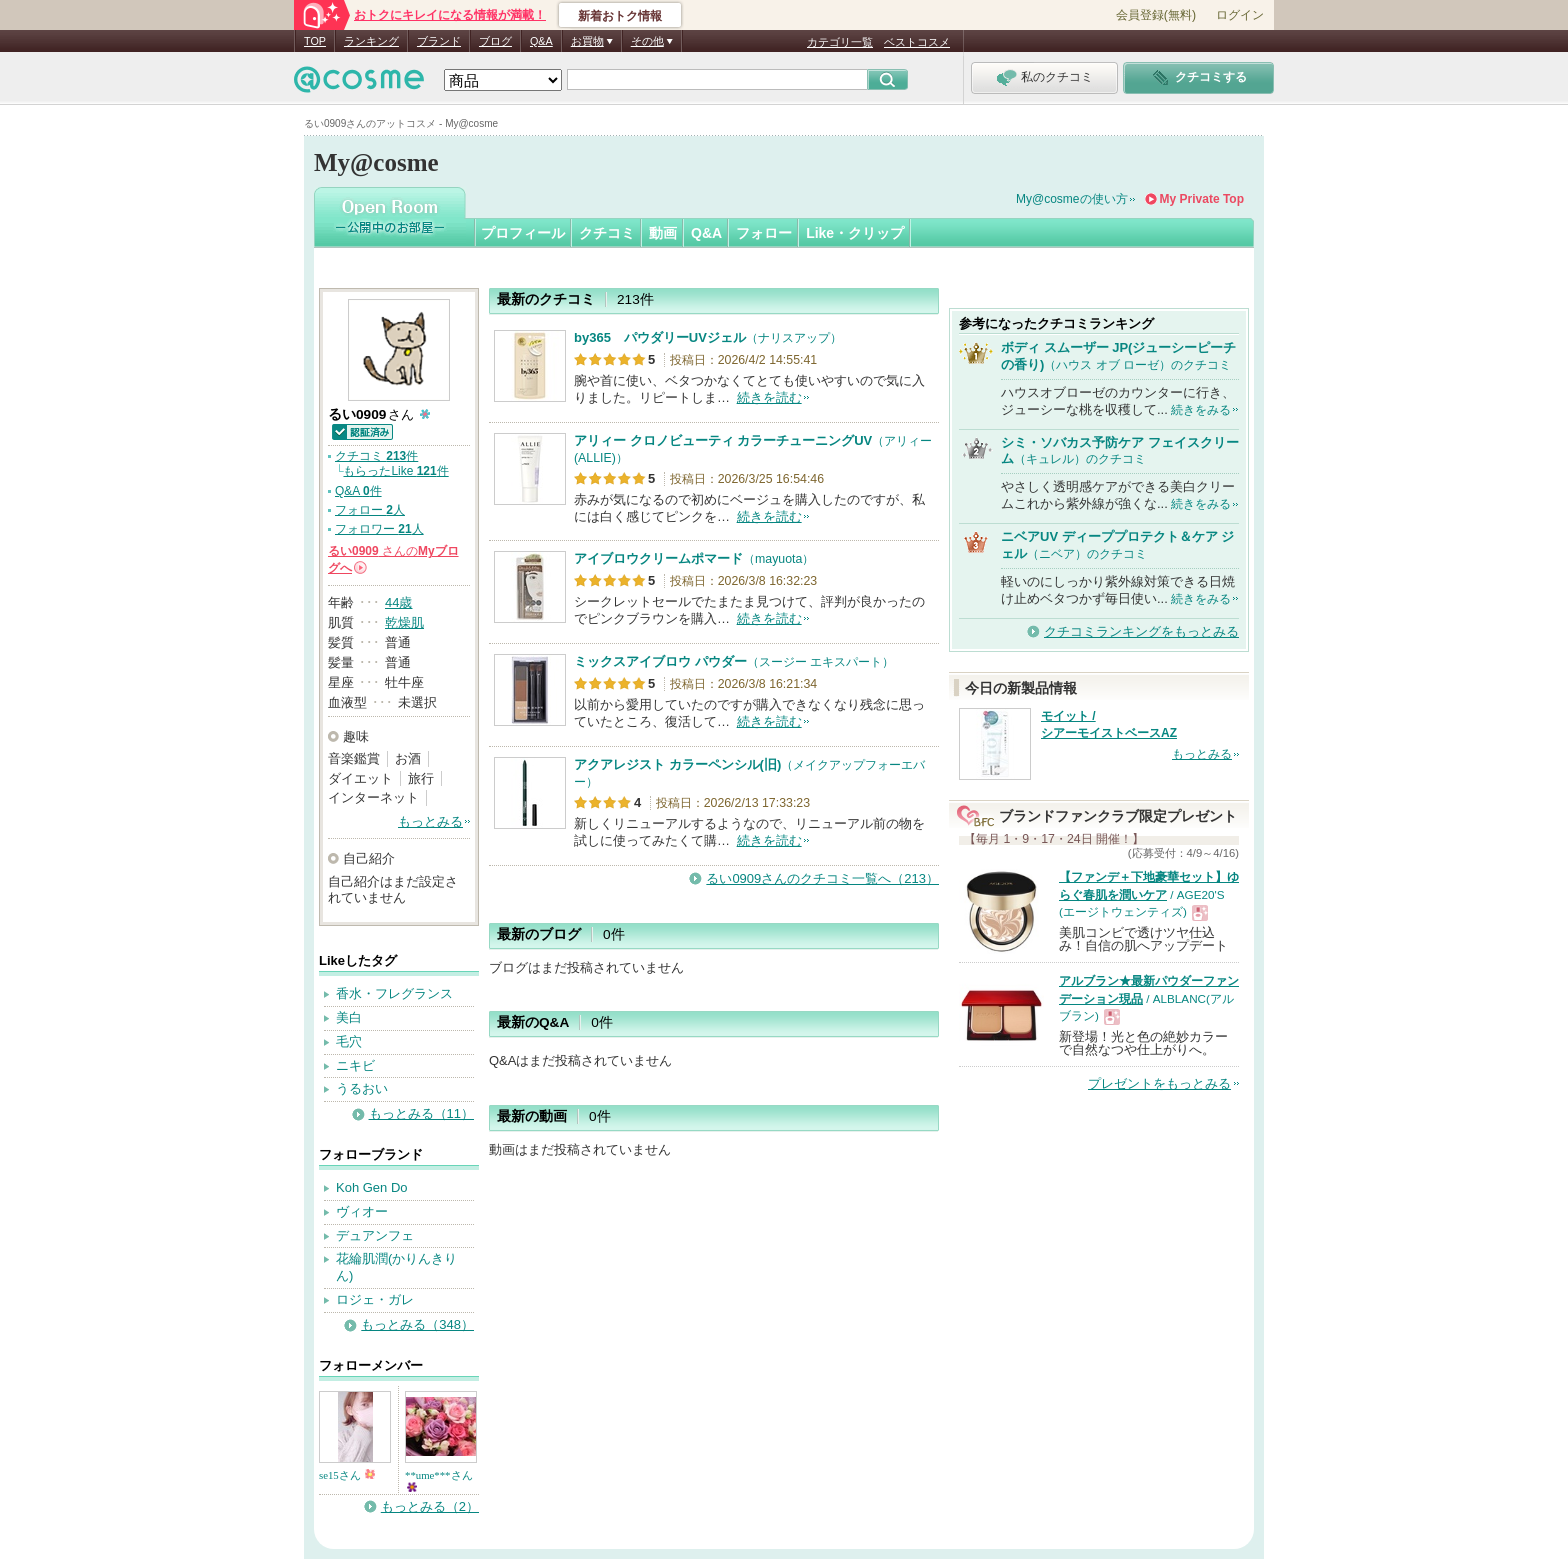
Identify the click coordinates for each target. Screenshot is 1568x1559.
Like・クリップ (855, 233)
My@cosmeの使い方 (1072, 199)
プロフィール (523, 233)
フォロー (764, 233)
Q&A (541, 41)
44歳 (398, 602)
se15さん (347, 1475)
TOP (315, 41)
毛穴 (349, 1041)
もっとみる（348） (417, 1324)
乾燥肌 (404, 622)
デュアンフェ (375, 1235)
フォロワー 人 (379, 529)
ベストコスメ (917, 42)
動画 (663, 233)
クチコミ (607, 233)
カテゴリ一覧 (840, 42)
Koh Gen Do (372, 1187)
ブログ (495, 41)
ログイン (1240, 15)
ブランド (439, 41)
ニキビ (355, 1065)
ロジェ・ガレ (375, 1299)
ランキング (371, 41)
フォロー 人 (370, 510)
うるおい (362, 1088)
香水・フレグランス (394, 993)
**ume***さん (439, 1480)
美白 (349, 1017)
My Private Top (1202, 199)
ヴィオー (362, 1211)
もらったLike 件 (395, 471)
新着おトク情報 (620, 16)
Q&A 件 (358, 491)
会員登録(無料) (1156, 15)
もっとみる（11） (421, 1113)
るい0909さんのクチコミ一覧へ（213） (822, 878)
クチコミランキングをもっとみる (1141, 631)
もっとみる (430, 821)
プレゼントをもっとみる (1159, 1083)
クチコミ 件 (376, 456)
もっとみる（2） (430, 1506)
